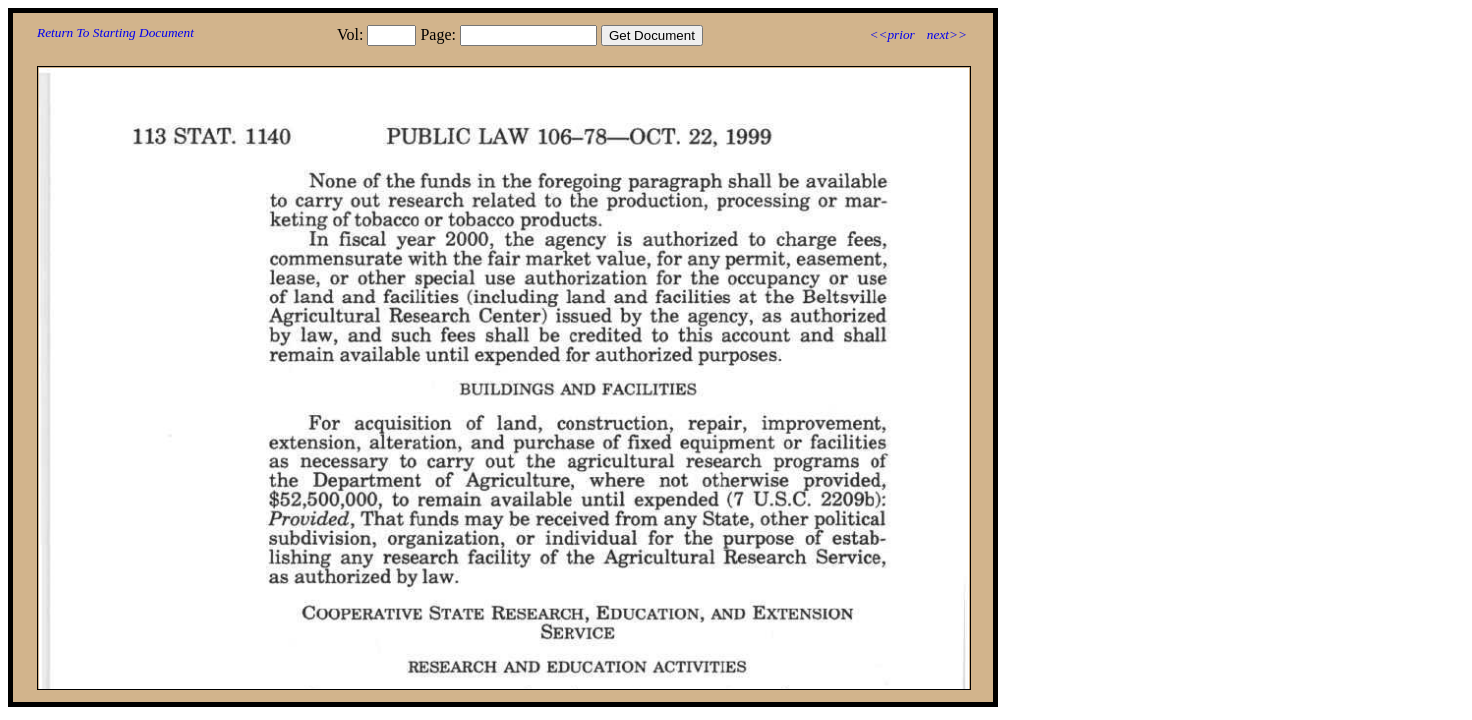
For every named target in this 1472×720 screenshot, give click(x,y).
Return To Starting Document (115, 32)
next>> (947, 34)
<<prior (891, 34)
